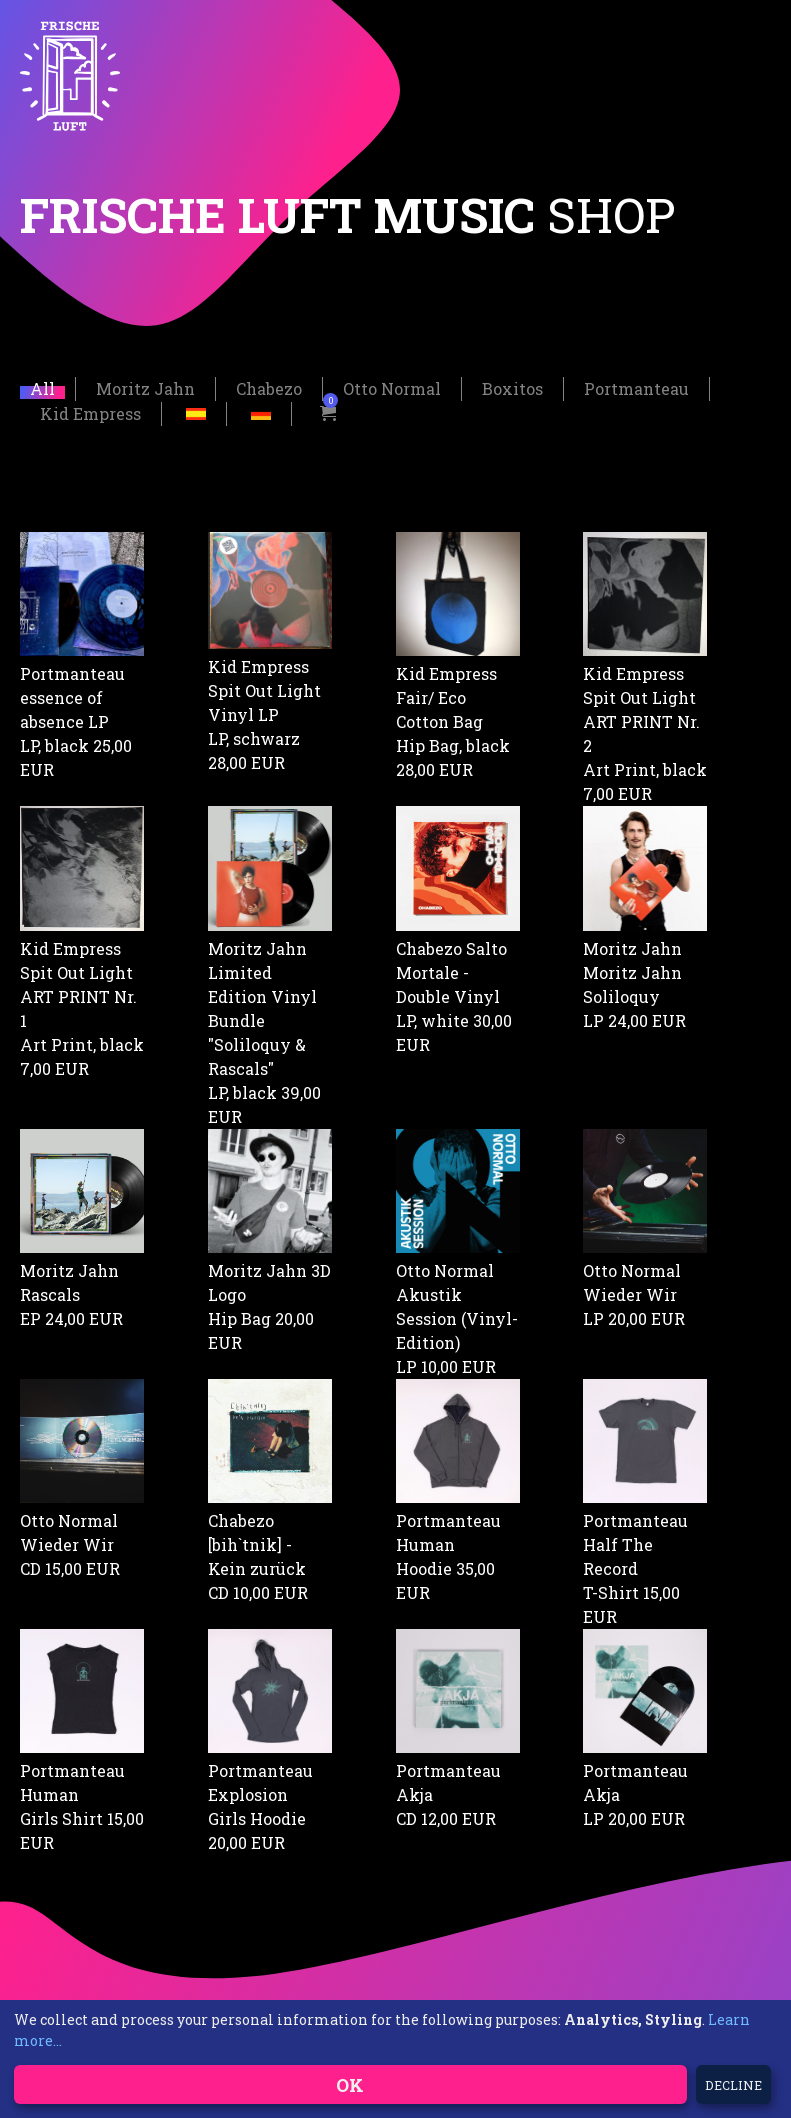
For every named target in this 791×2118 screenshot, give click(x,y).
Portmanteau (636, 386)
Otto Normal (392, 386)
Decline (733, 2085)
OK (350, 2085)
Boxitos (512, 386)
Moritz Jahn (145, 386)
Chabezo (269, 386)
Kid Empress (90, 411)
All (42, 386)
